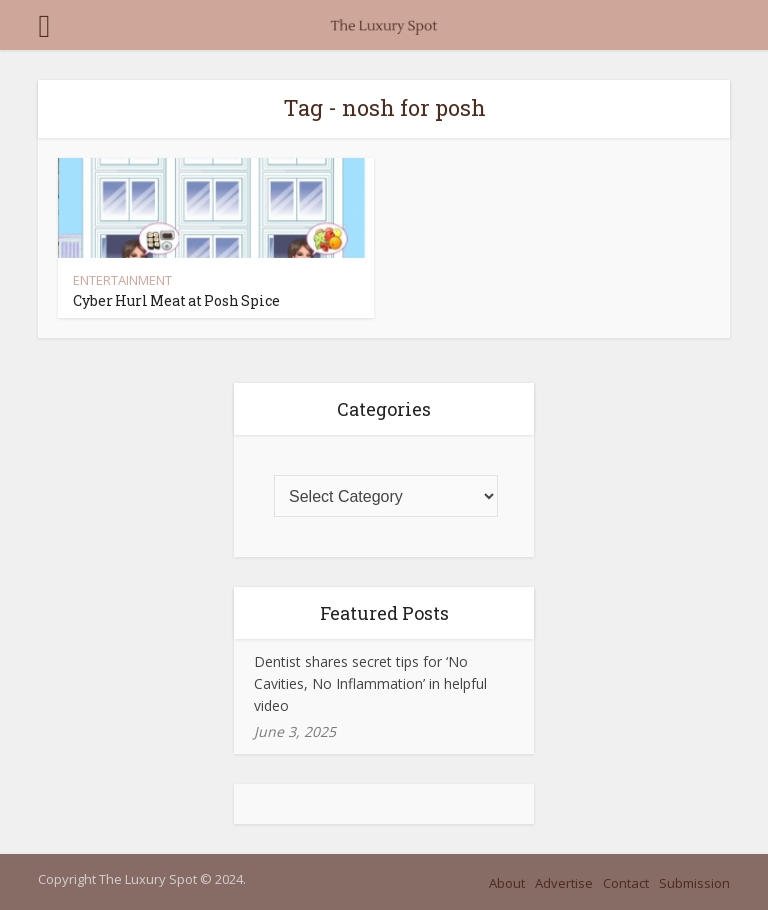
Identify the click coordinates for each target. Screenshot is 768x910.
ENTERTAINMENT (122, 280)
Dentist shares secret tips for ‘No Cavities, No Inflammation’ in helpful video (370, 683)
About (507, 883)
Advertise (564, 883)
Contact (626, 883)
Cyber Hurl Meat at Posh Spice (176, 300)
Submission (694, 883)
